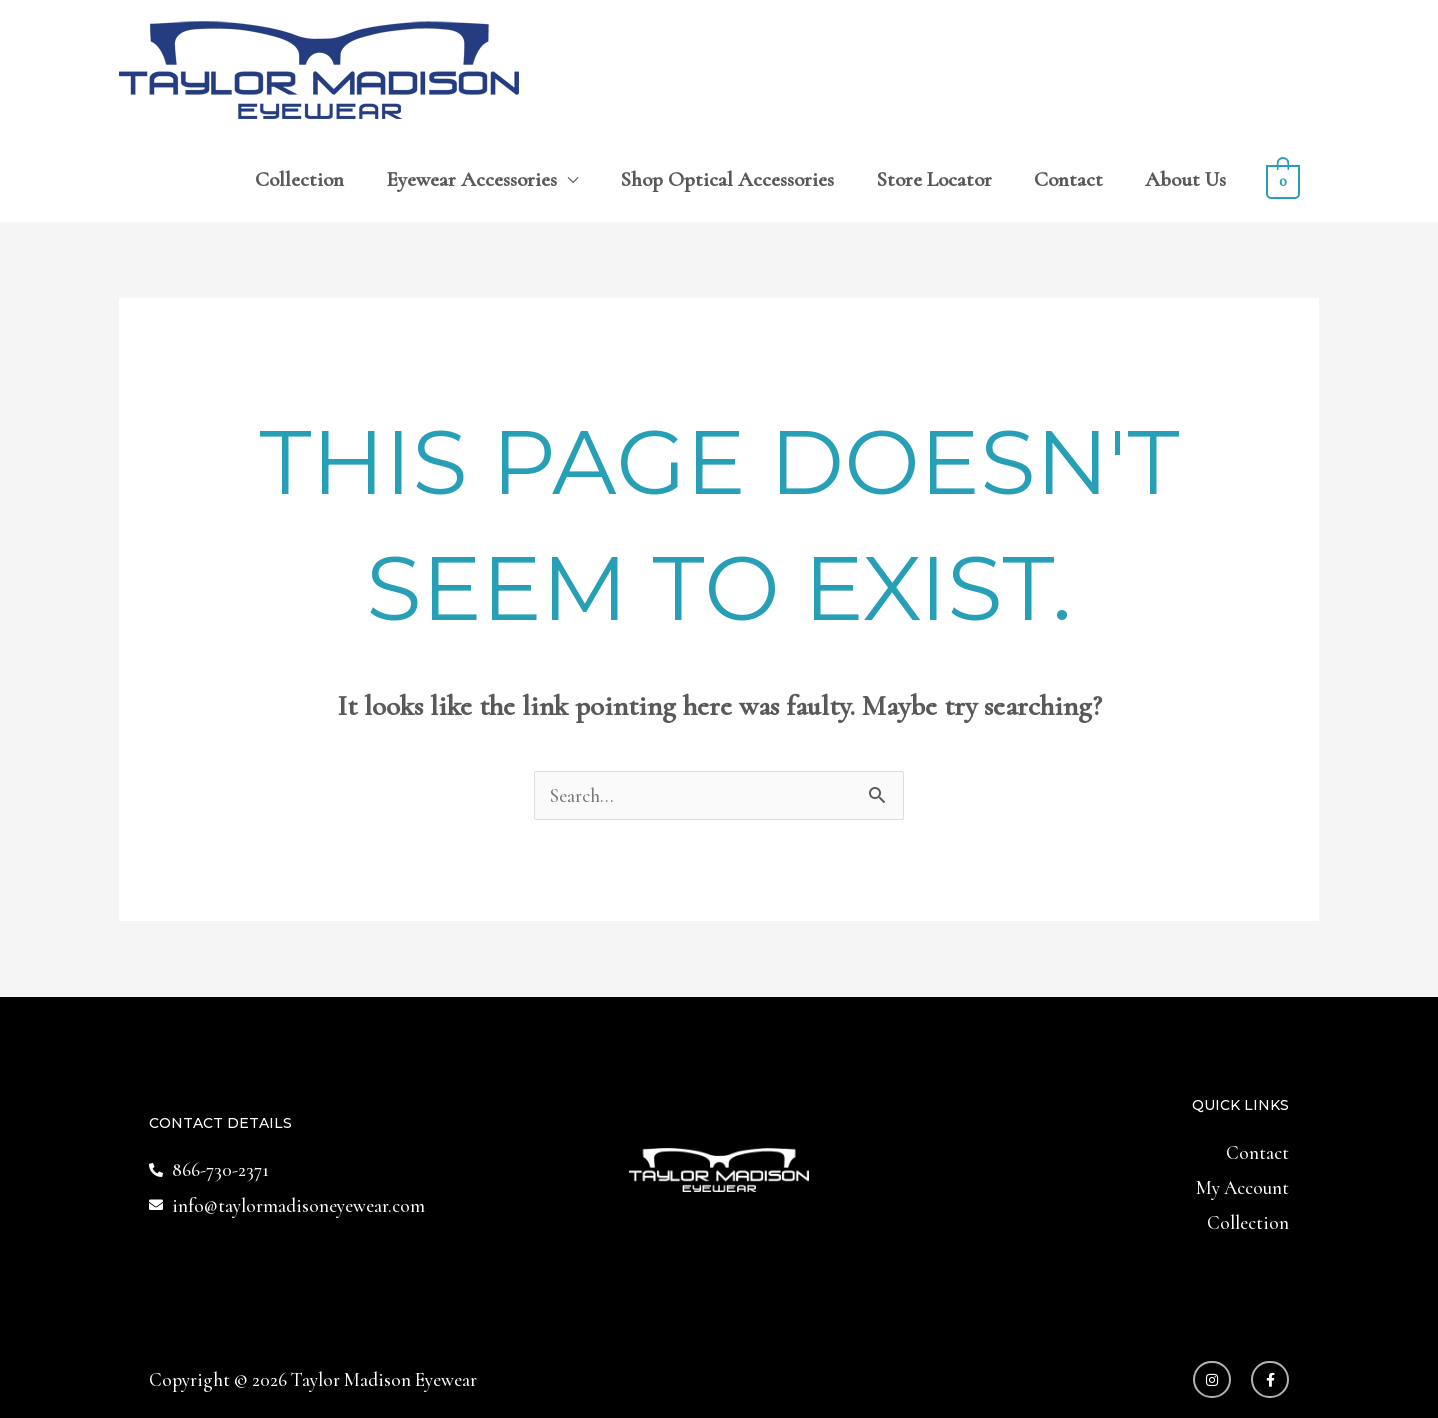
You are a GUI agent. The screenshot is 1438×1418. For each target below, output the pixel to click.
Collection (299, 179)
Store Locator (934, 179)
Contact (1068, 179)
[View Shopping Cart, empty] (1283, 179)
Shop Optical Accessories (727, 179)
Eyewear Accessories (471, 179)
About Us (1185, 179)
